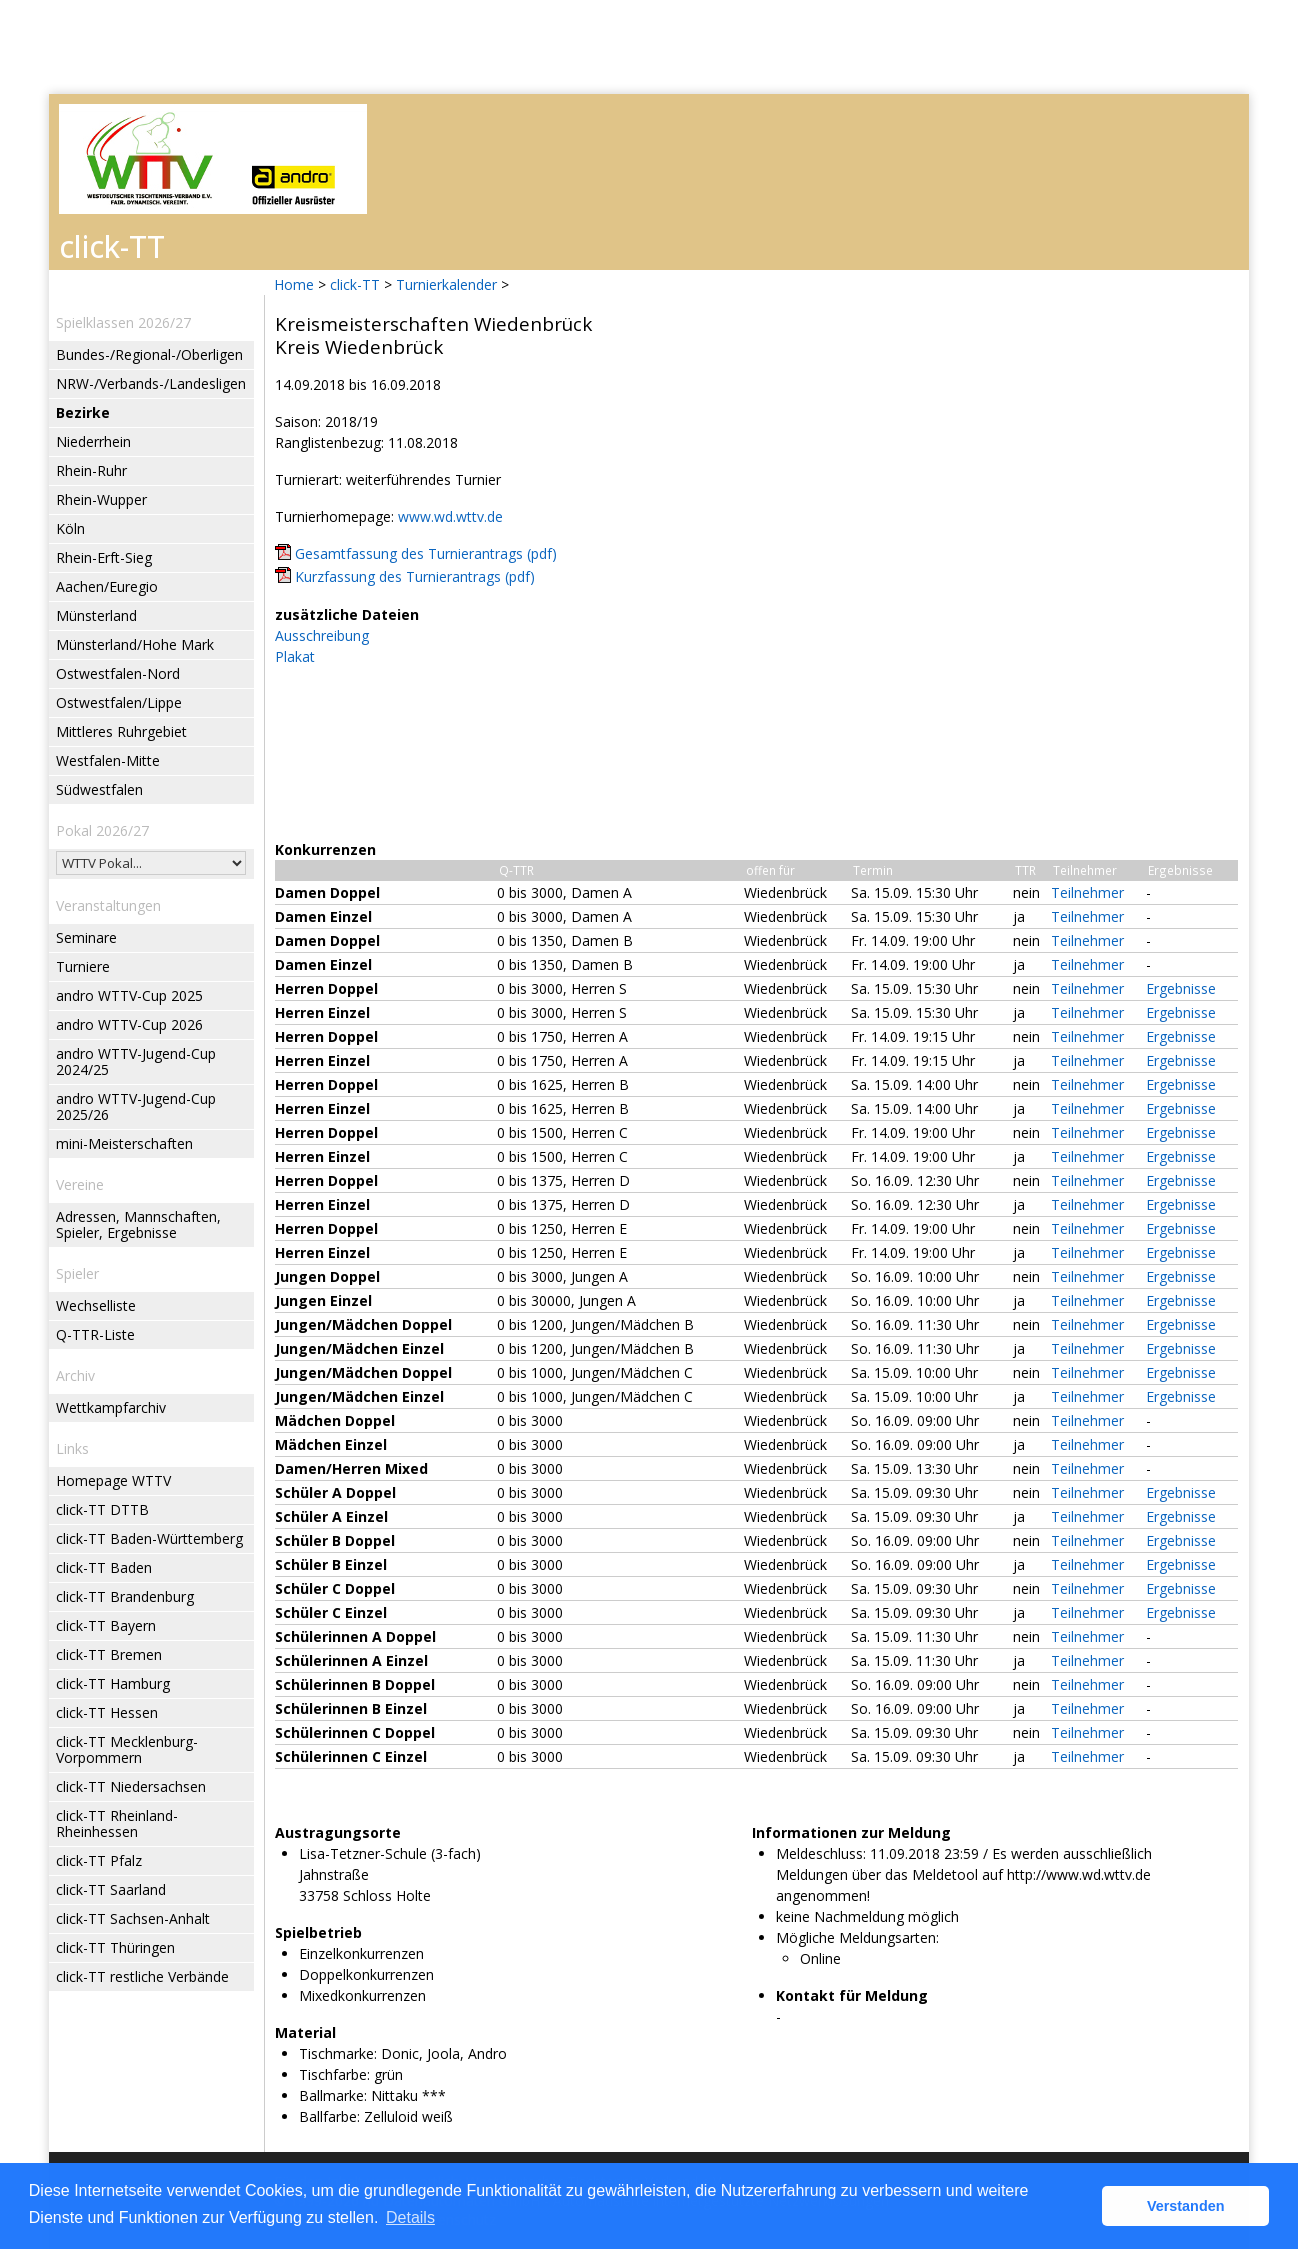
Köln (70, 528)
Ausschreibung (322, 635)
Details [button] (410, 2217)
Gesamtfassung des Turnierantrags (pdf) (426, 553)
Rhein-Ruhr (91, 470)
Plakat (295, 656)
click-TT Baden (104, 1567)
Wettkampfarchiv (111, 1407)
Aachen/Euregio (107, 586)
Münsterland (96, 615)
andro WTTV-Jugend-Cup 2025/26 (136, 1106)
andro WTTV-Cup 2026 (129, 1024)
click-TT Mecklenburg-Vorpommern (127, 1749)
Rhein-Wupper (101, 499)
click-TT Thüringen (115, 1947)
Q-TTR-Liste (95, 1334)
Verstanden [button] (1186, 2206)
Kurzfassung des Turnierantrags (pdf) (415, 576)
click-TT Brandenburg (125, 1596)
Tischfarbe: (334, 2074)
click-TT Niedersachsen (131, 1786)
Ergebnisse (1181, 988)
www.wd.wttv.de (450, 516)
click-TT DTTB (102, 1509)
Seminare (86, 937)
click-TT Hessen (107, 1712)
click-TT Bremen (109, 1654)
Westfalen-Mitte (108, 760)
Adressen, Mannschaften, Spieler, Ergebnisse (138, 1224)
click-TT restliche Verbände (142, 1976)
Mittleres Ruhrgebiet (121, 731)
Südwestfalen (99, 789)
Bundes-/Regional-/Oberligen (149, 354)
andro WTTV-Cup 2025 (129, 995)
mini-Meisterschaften (124, 1143)
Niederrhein (93, 441)
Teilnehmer (1087, 892)
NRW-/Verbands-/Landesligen (151, 383)
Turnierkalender (446, 284)
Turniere (83, 966)
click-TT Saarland (111, 1889)
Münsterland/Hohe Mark (135, 644)
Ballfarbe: (329, 2116)
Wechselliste (96, 1305)
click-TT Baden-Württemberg (149, 1538)
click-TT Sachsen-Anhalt (133, 1918)
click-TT (355, 284)
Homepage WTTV (113, 1480)
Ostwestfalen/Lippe (119, 702)
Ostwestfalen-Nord (118, 673)
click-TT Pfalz (99, 1860)
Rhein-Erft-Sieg (104, 557)
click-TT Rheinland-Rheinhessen (117, 1823)
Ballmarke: (333, 2095)
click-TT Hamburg (113, 1683)
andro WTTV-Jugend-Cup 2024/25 (136, 1061)
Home (294, 284)
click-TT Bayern (106, 1625)
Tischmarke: (338, 2053)
